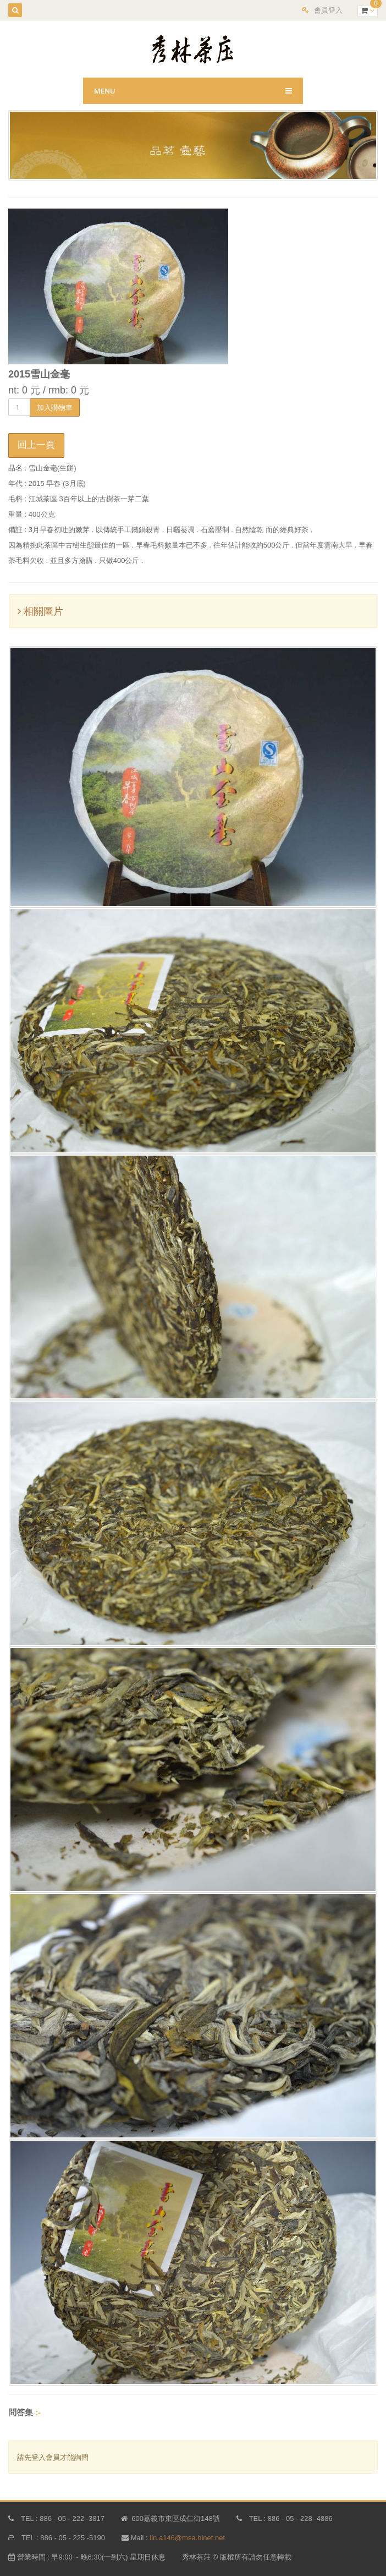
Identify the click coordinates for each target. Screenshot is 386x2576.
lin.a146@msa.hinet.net (187, 2538)
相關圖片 (40, 611)
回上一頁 (36, 445)
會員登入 (328, 10)
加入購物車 (55, 407)
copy (378, 2471)
